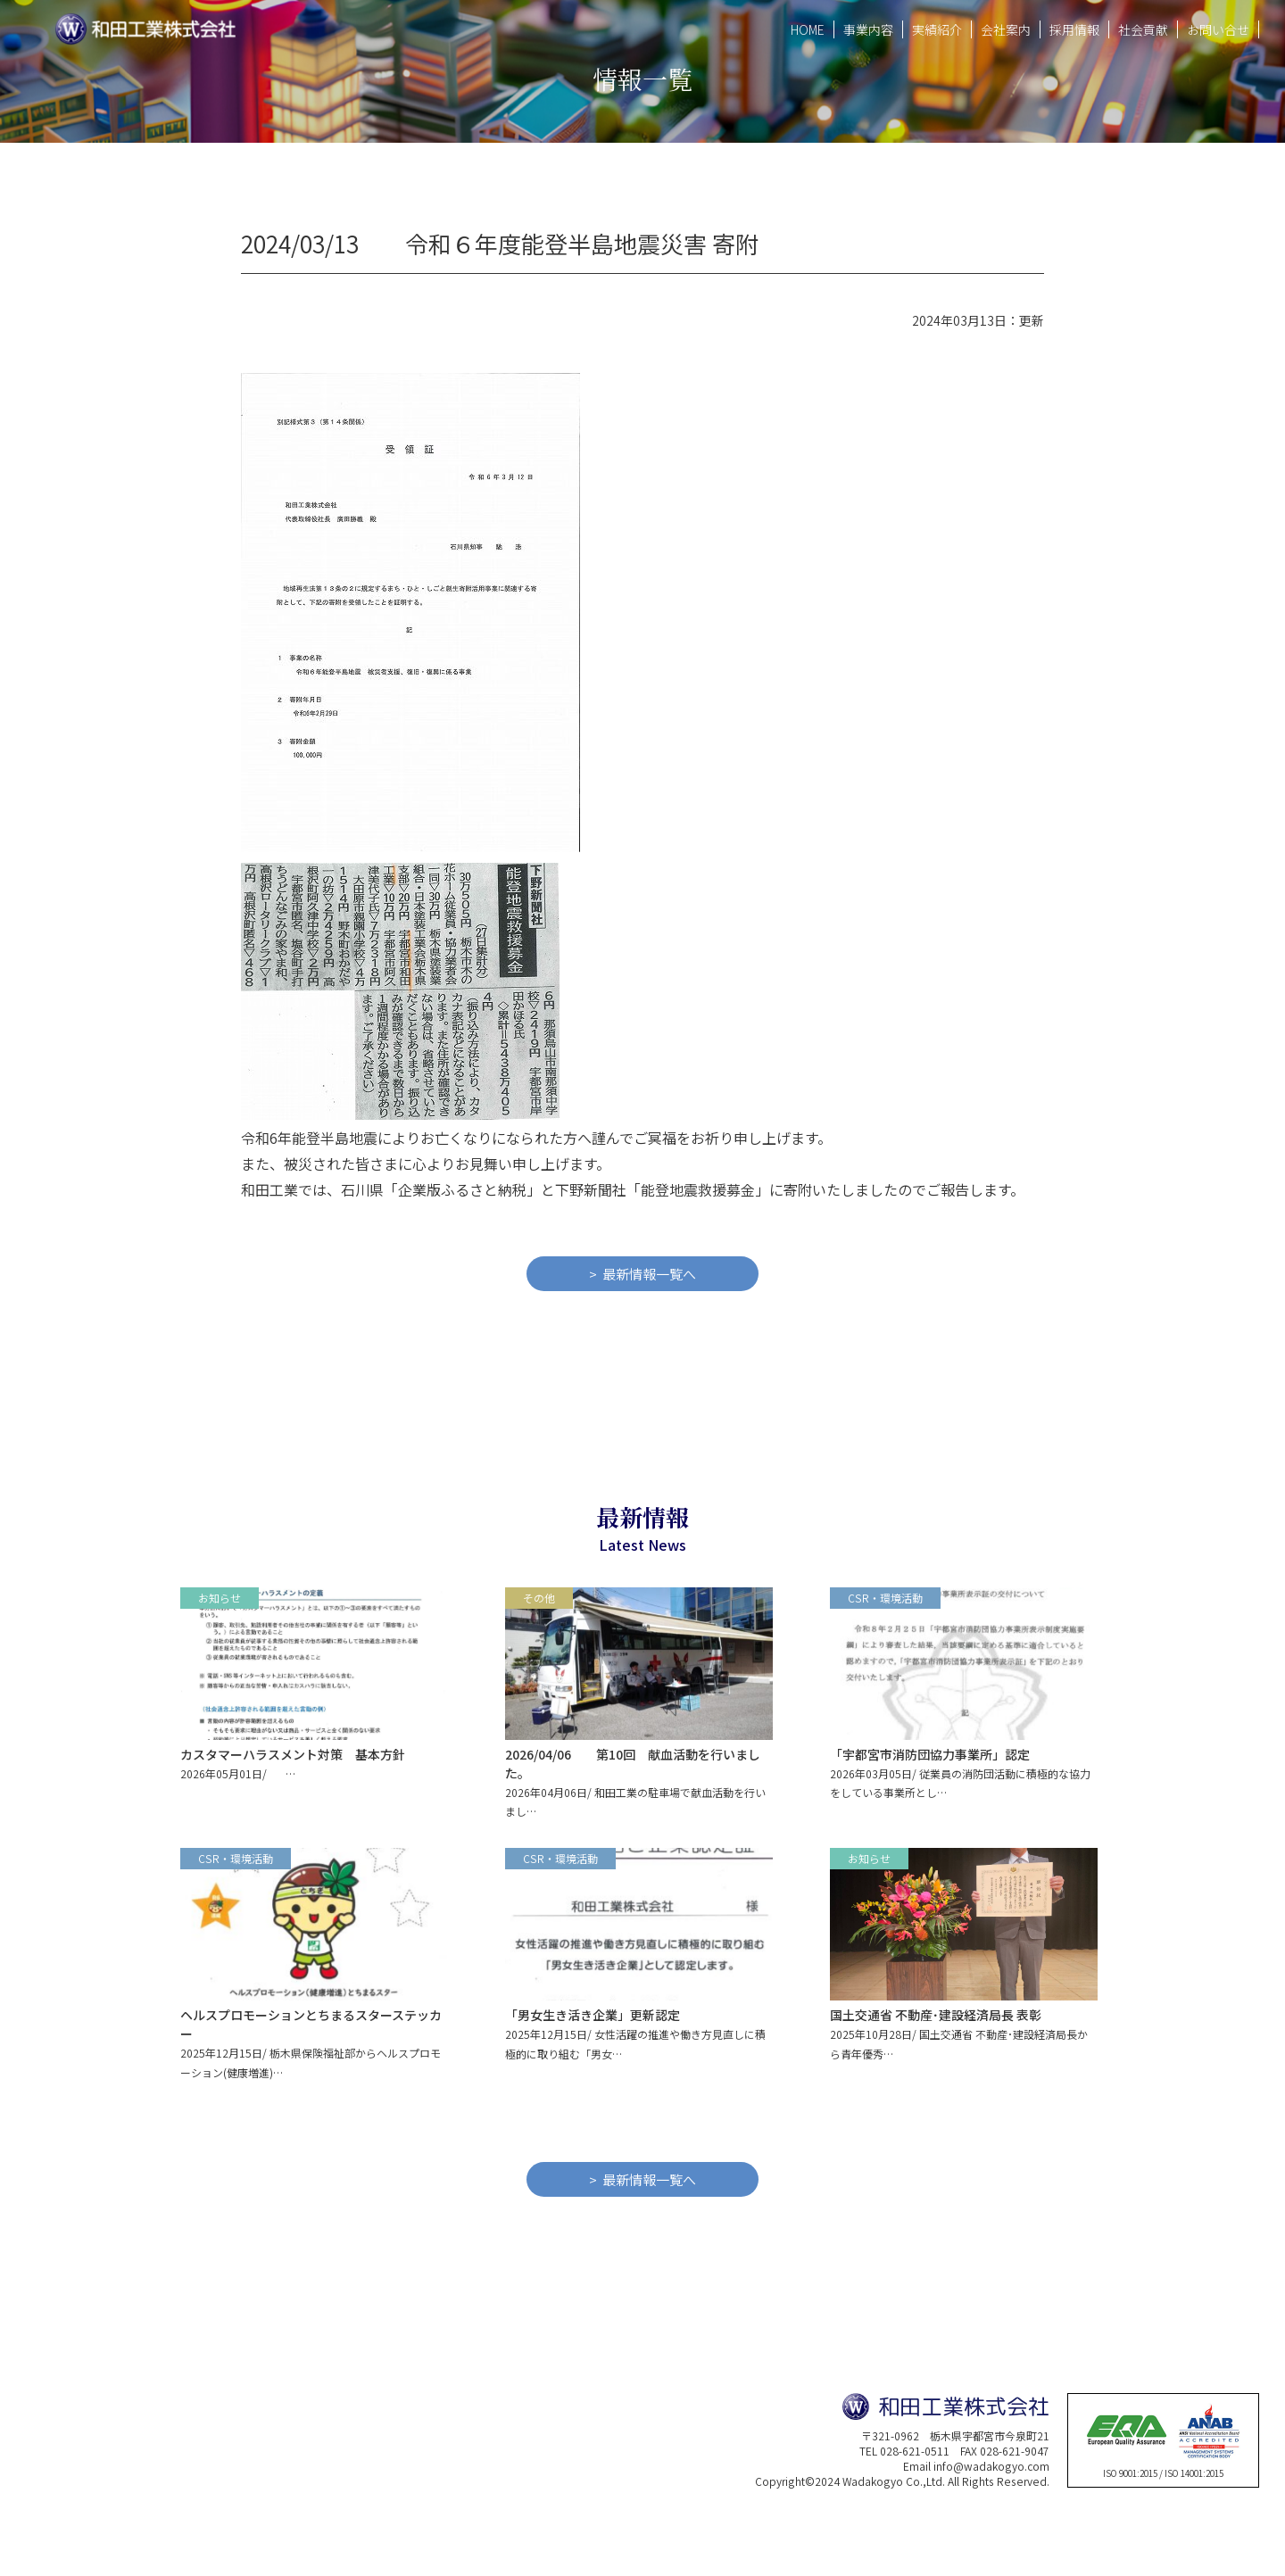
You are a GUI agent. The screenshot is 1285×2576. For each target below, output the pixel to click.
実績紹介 (937, 28)
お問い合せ (1218, 28)
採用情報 (1074, 28)
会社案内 (1006, 28)
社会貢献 (1143, 28)
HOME (808, 28)
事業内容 (868, 28)
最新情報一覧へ (649, 1273)
